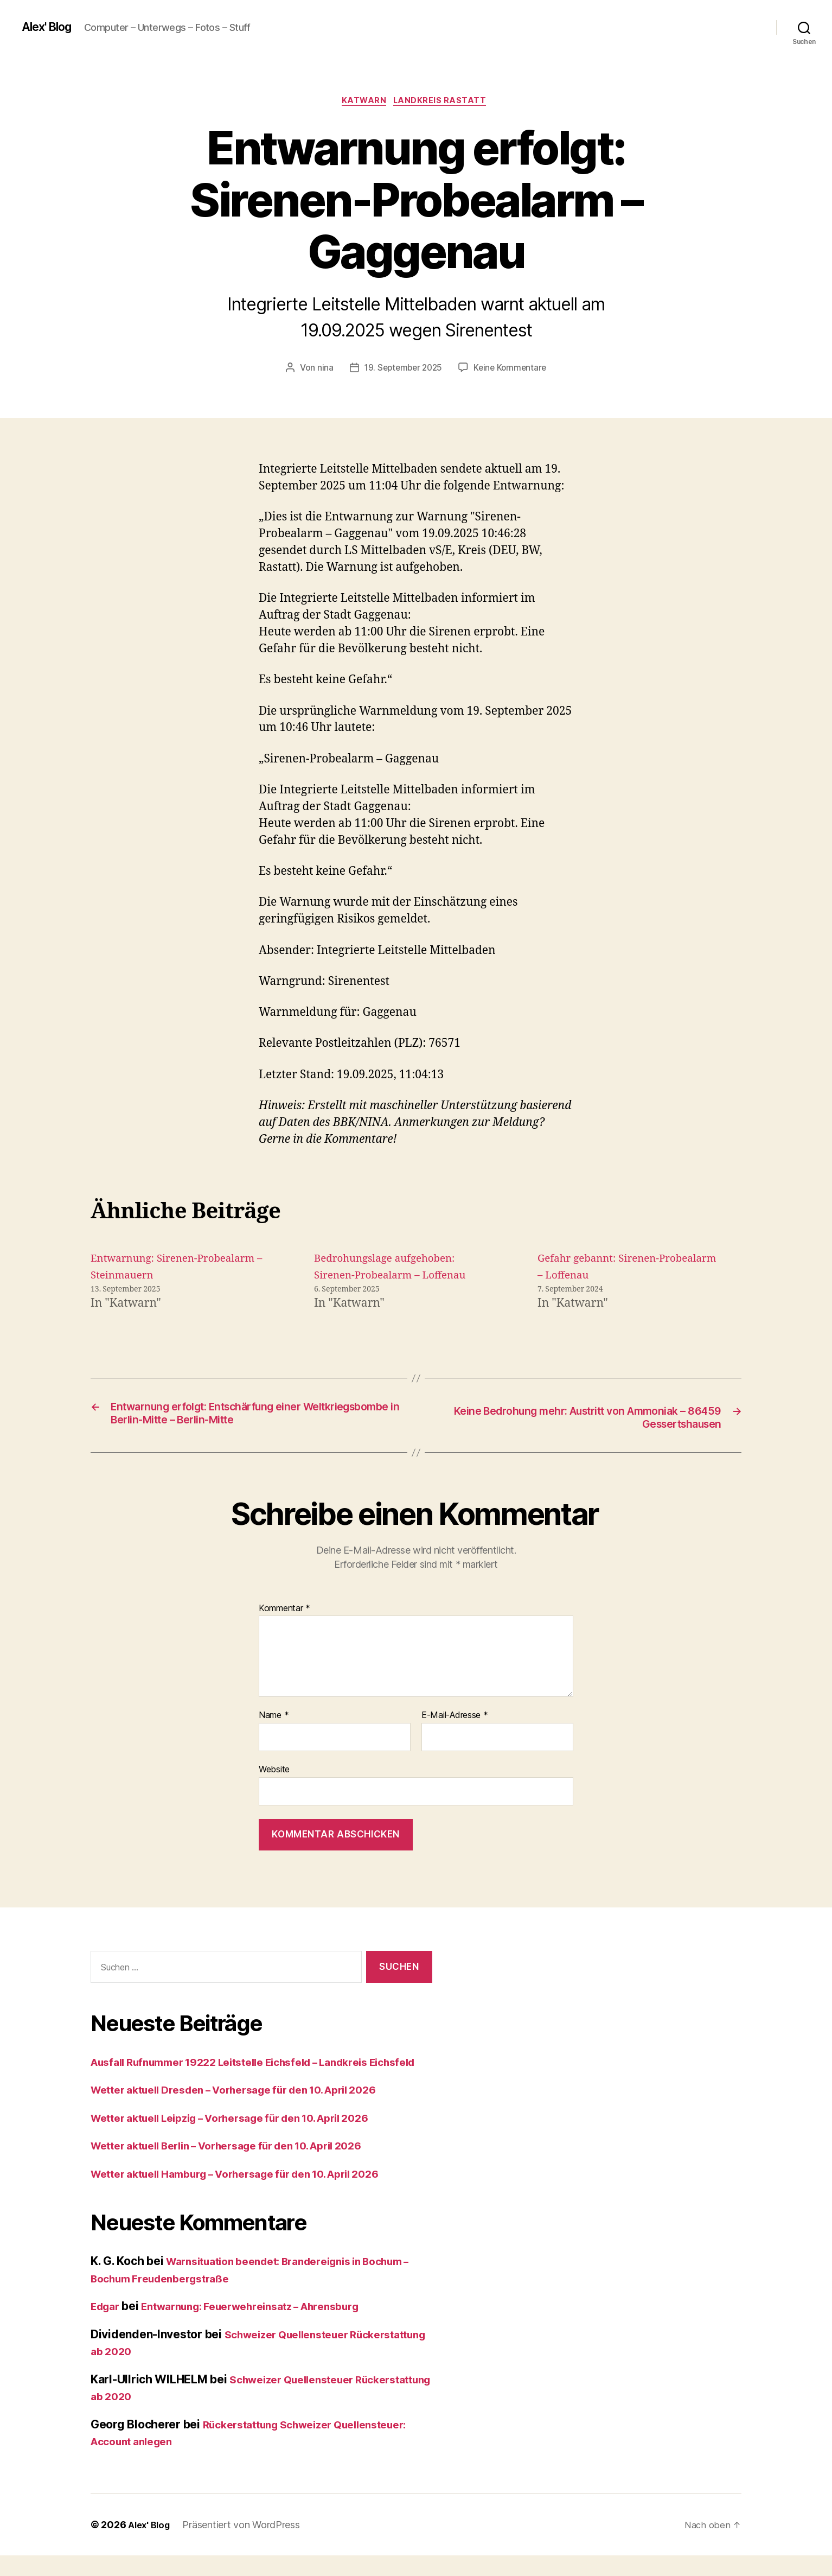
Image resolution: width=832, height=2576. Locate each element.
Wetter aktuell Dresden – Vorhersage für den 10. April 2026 (252, 2110)
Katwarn (363, 102)
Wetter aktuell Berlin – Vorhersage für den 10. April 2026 (245, 2166)
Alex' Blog (50, 27)
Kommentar (284, 1612)
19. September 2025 (402, 370)
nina (321, 370)
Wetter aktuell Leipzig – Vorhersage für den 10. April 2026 (248, 2138)
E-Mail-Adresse (454, 1719)
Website (274, 1772)
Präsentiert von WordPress (245, 2545)
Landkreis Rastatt (444, 102)
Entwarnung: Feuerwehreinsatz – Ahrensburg (267, 2326)
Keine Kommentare (512, 370)
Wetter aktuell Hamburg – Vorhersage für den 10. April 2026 (254, 2194)
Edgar (107, 2326)
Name (274, 1719)
